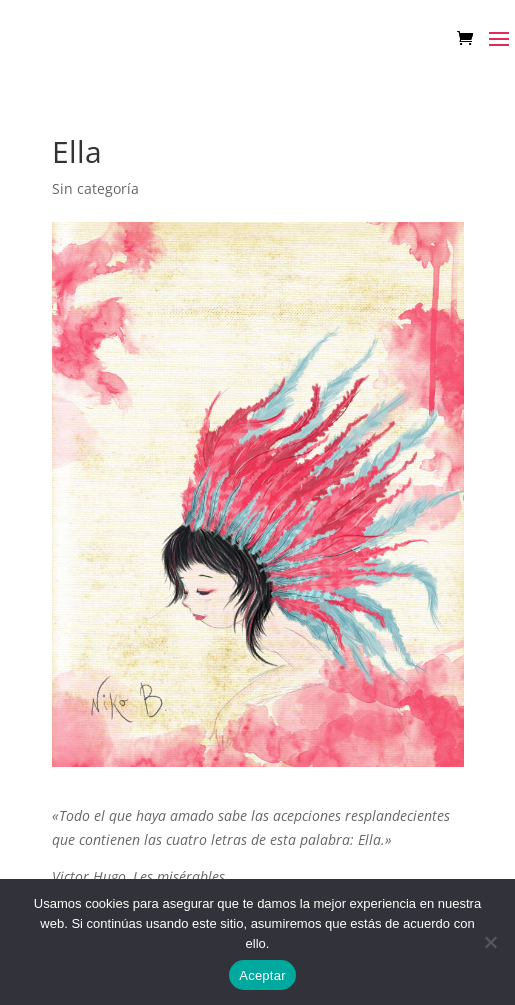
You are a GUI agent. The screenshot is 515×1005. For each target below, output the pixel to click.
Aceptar (262, 975)
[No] (490, 942)
